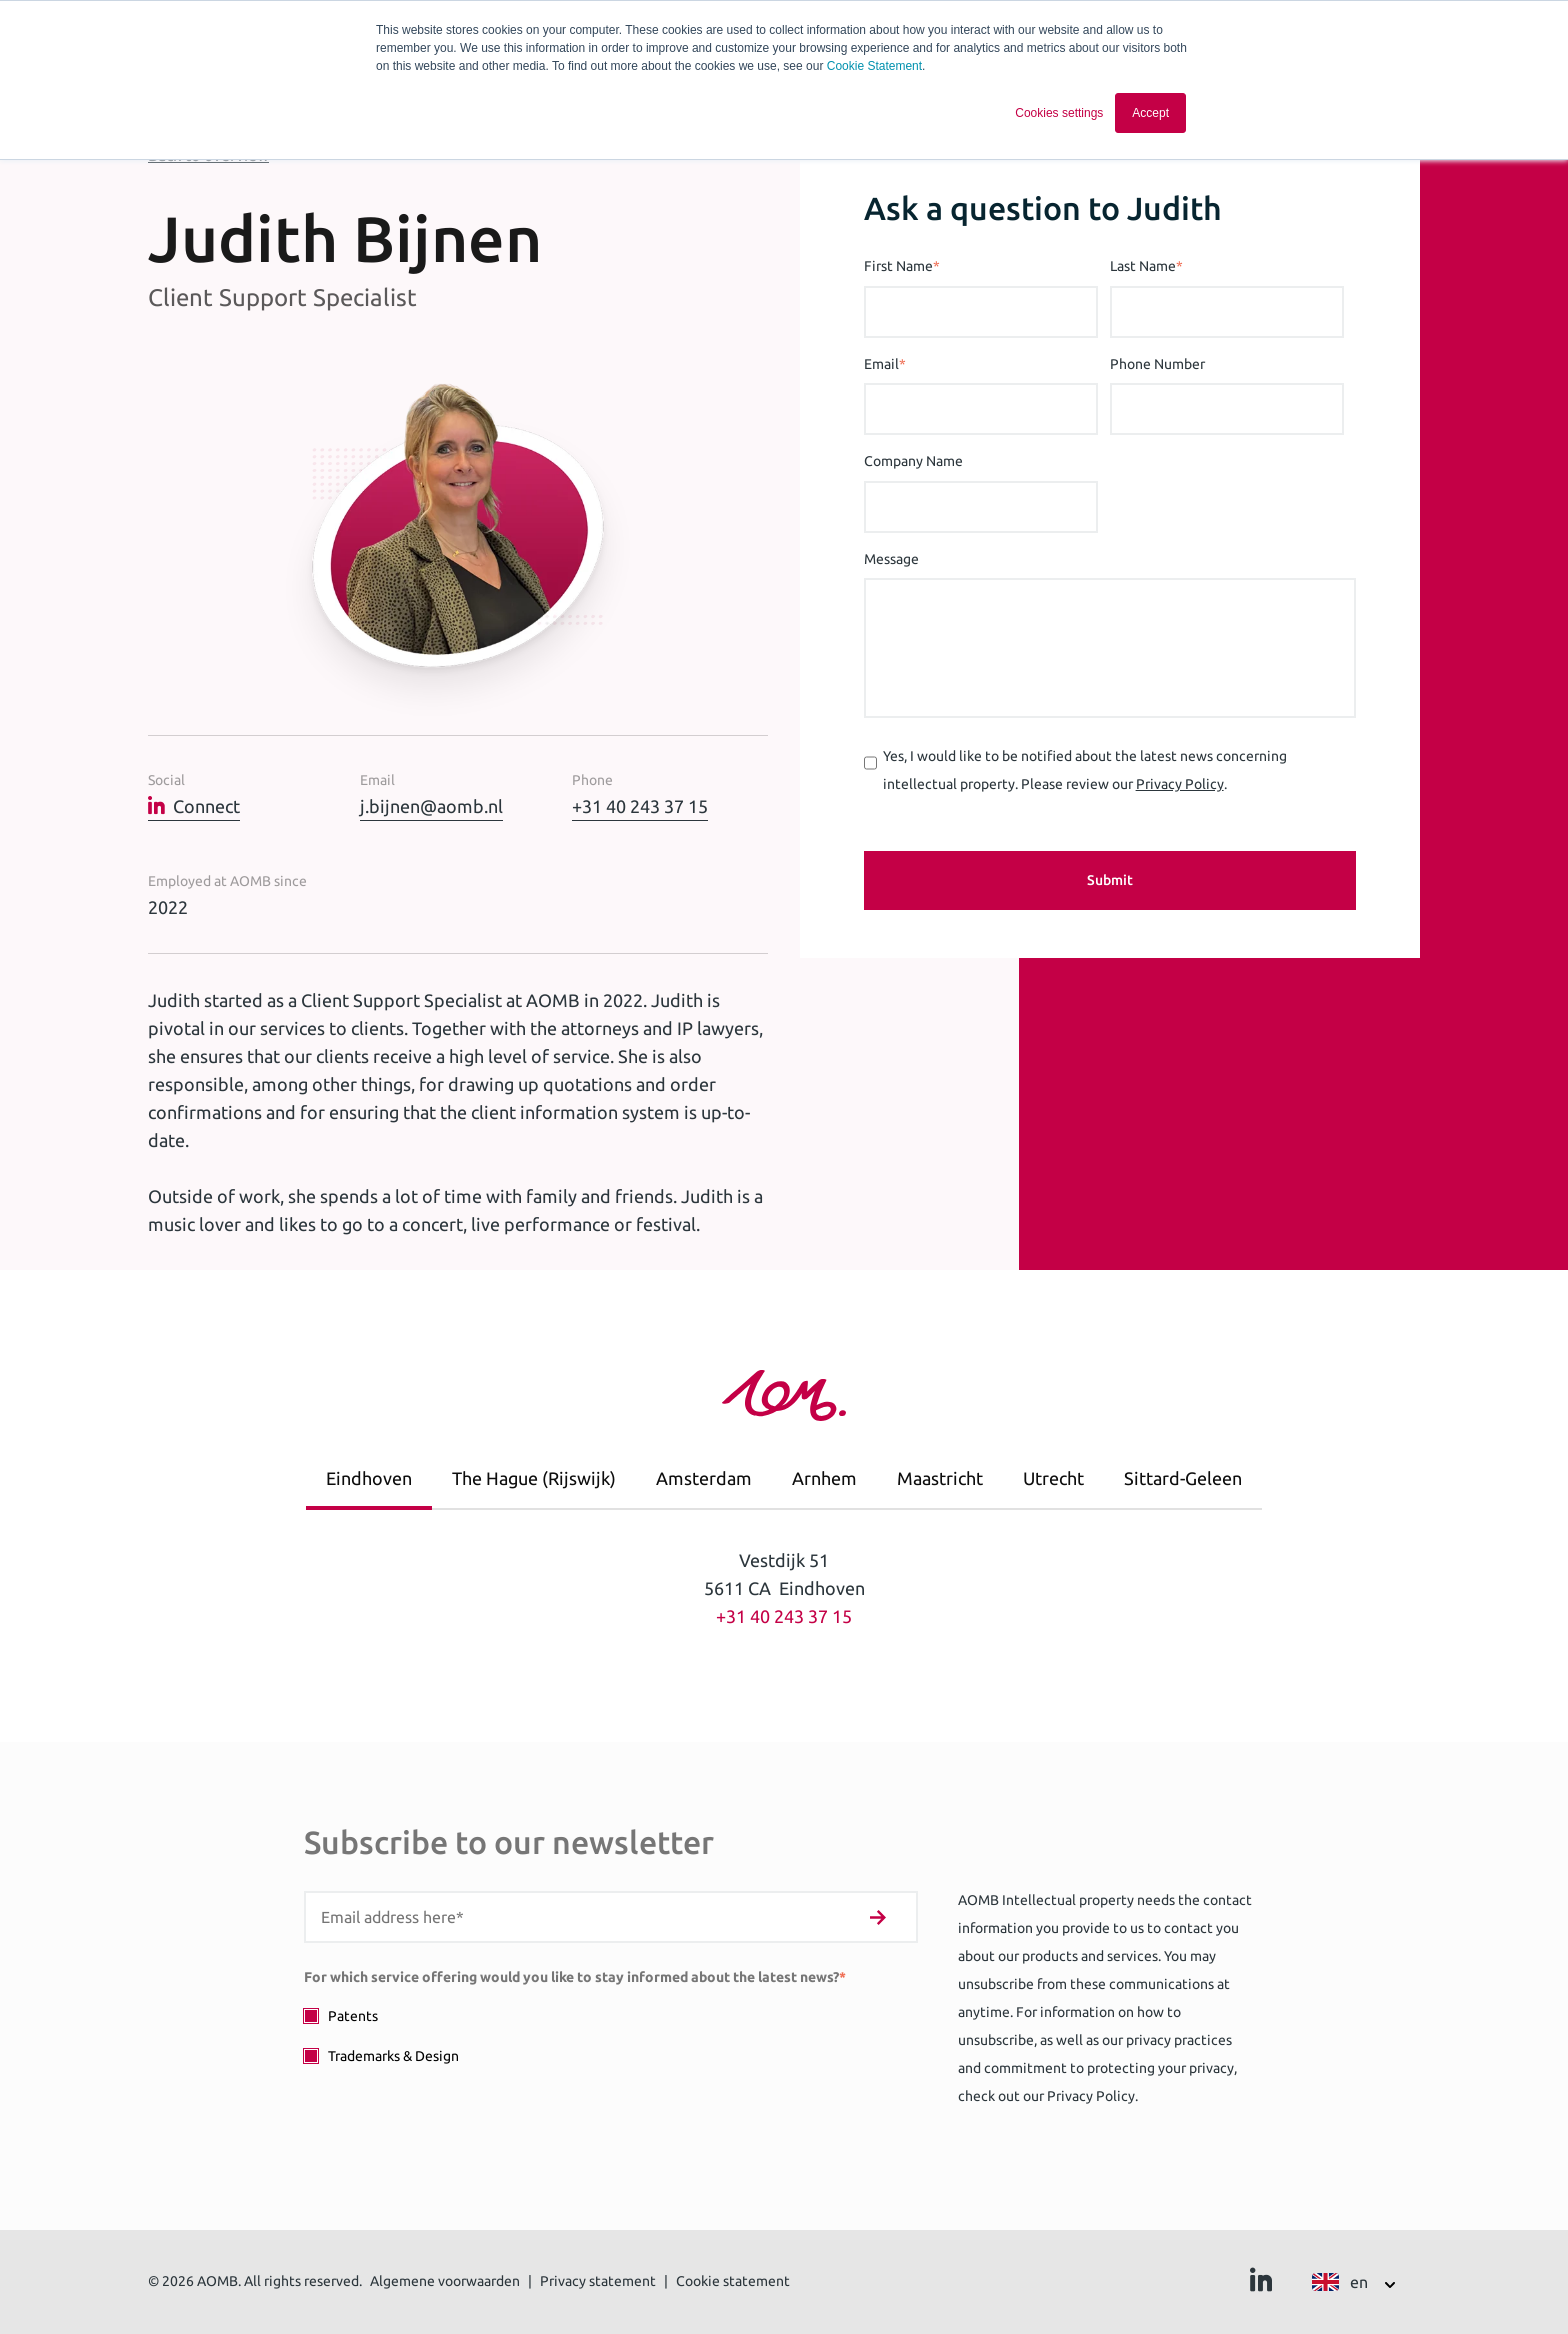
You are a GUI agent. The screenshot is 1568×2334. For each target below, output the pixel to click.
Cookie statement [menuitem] (733, 2281)
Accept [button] (1150, 113)
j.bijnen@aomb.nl (431, 806)
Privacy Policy (1180, 784)
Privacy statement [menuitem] (598, 2281)
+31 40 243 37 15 (640, 806)
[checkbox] (611, 2035)
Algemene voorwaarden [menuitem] (445, 2281)
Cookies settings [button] (1059, 113)
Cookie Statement (874, 66)
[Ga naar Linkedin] (1261, 2285)
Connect (194, 806)
